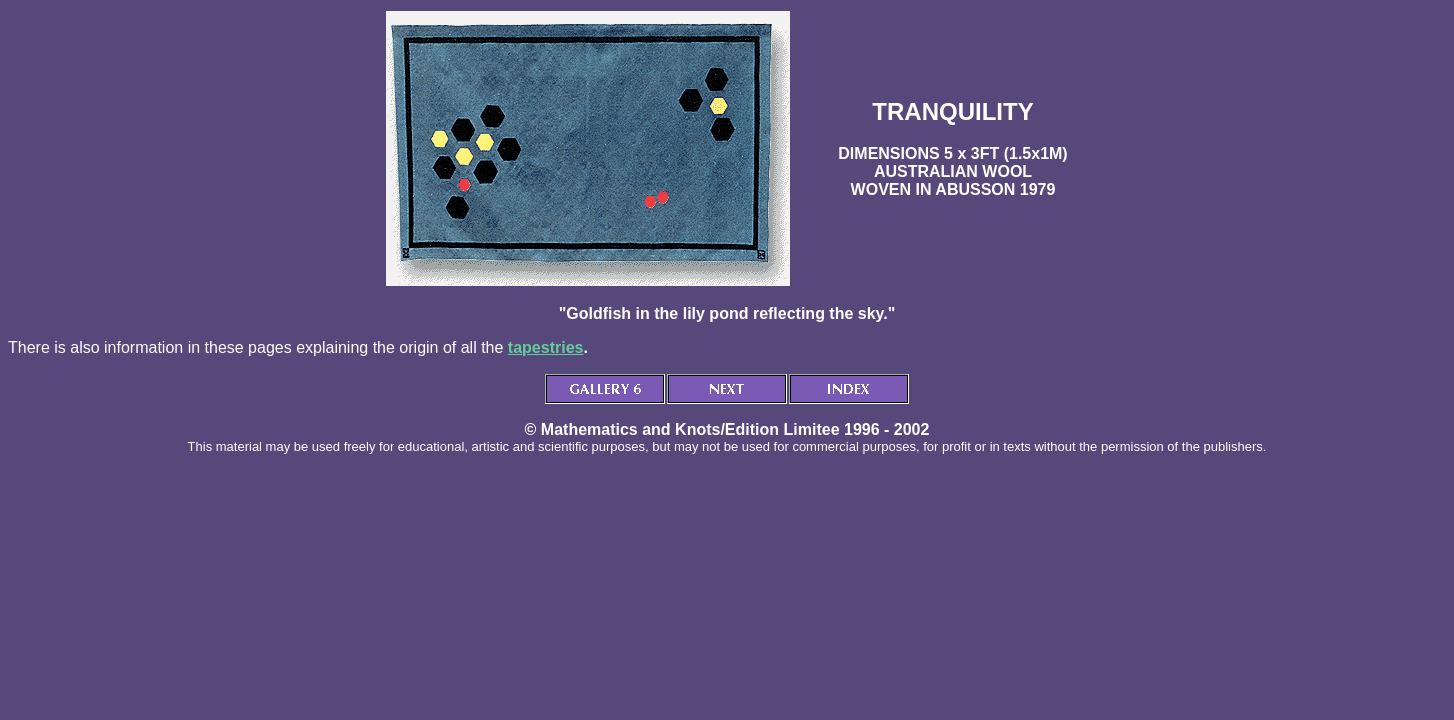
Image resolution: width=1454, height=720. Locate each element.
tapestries (546, 347)
